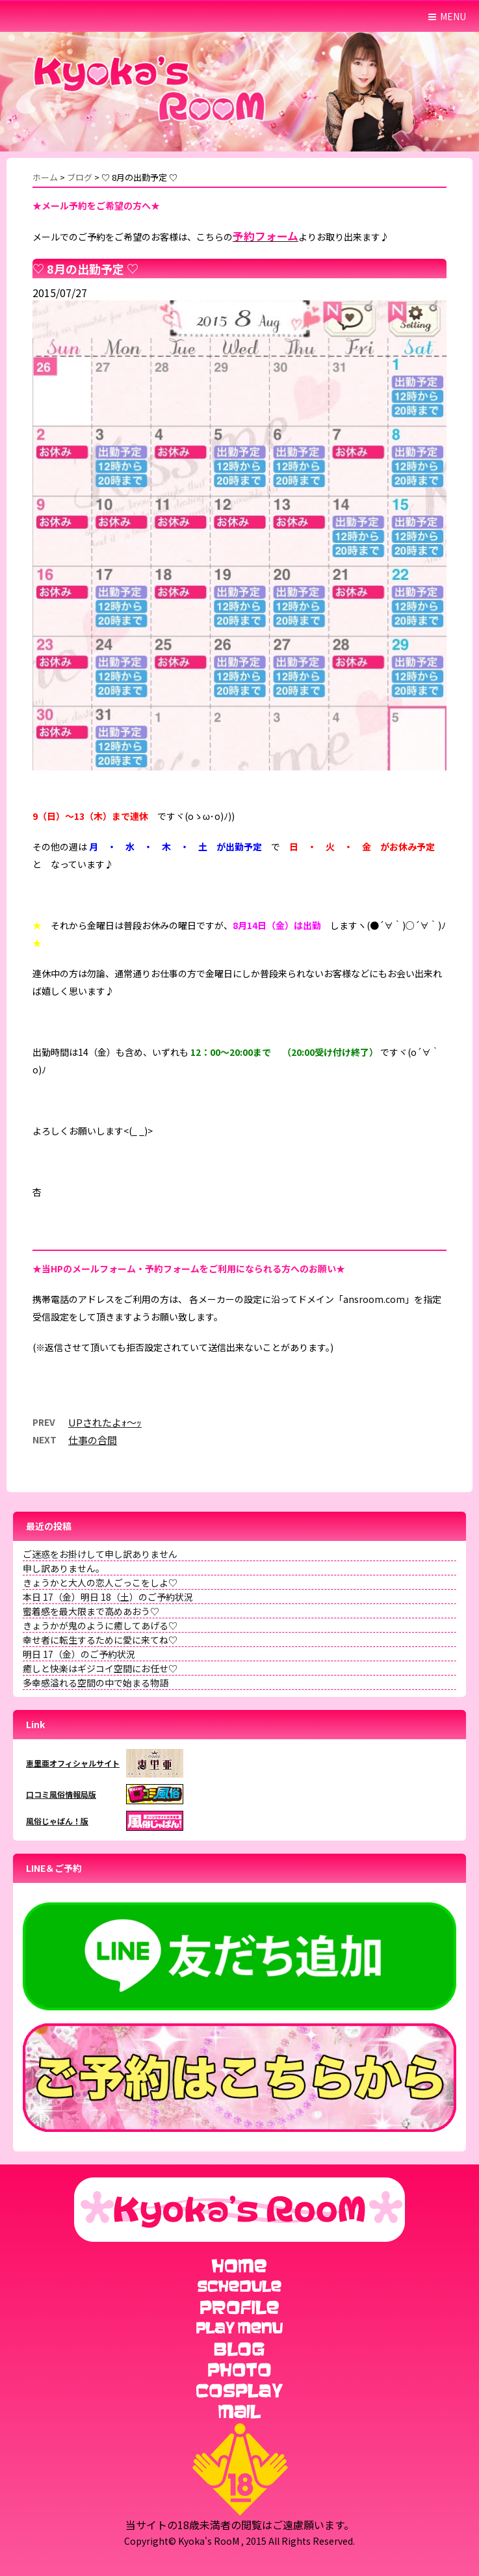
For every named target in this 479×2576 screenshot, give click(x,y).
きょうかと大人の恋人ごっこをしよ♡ (100, 1582)
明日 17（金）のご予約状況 (79, 1654)
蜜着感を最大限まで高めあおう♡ (91, 1611)
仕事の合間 (92, 1440)
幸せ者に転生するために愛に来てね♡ (100, 1639)
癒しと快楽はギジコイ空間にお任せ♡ (100, 1668)
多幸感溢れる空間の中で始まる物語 (95, 1682)
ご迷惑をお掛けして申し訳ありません (100, 1553)
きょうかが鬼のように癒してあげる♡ (100, 1625)
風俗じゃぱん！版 (57, 1820)
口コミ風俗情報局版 (61, 1794)
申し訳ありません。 (64, 1568)
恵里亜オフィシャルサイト (73, 1762)
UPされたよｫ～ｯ (105, 1422)
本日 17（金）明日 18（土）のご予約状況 (108, 1596)
